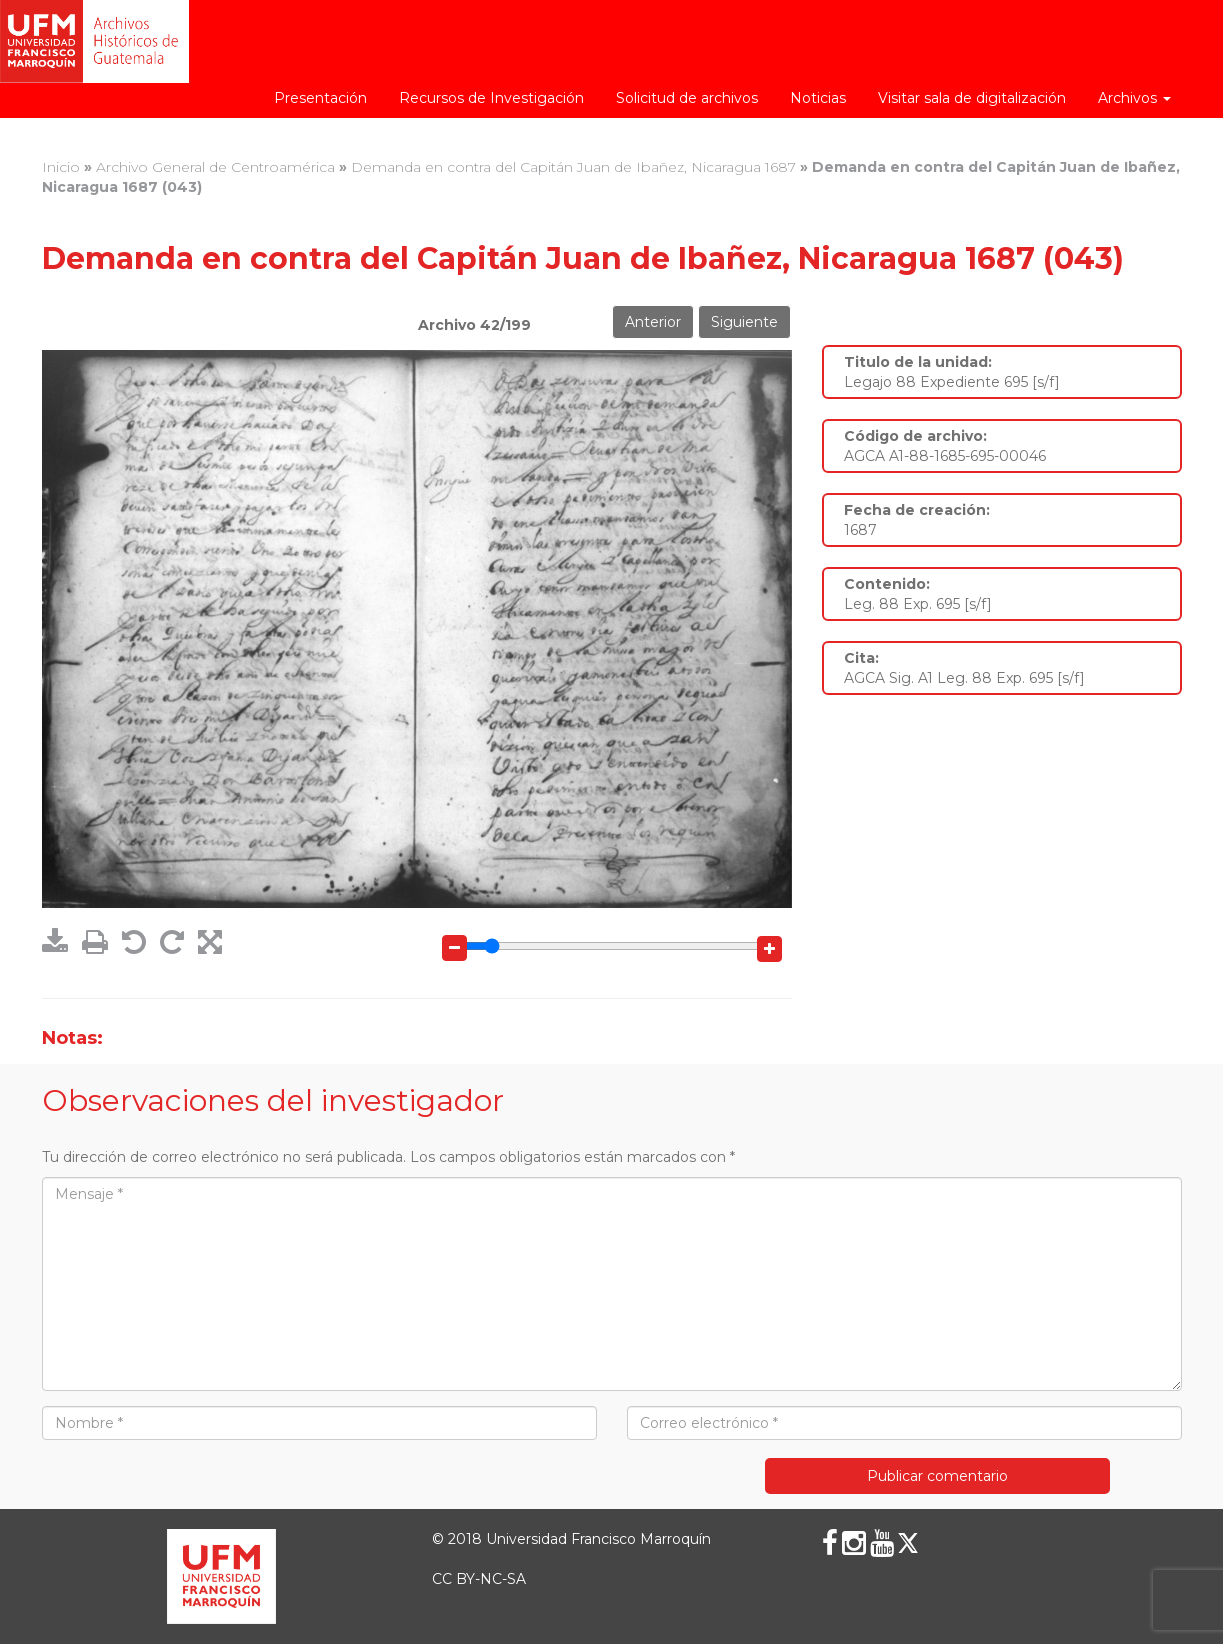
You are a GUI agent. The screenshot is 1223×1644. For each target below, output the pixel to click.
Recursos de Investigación (491, 98)
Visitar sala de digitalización (972, 98)
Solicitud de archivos (687, 98)
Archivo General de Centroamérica (215, 167)
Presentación (320, 98)
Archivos (1134, 98)
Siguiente (744, 322)
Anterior (653, 322)
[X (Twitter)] (908, 1543)
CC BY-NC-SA (479, 1579)
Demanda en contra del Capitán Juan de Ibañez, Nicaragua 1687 (573, 167)
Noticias (818, 98)
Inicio (61, 167)
